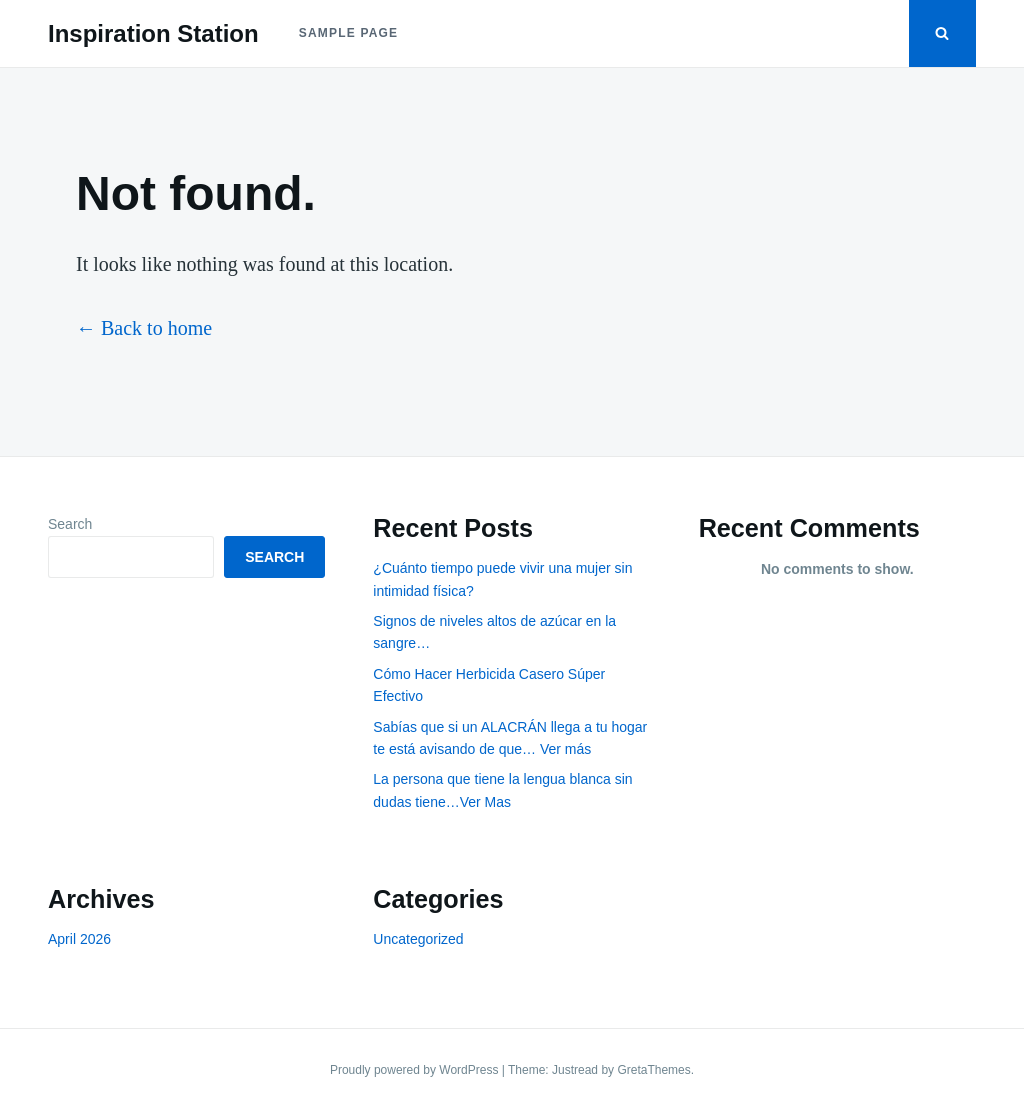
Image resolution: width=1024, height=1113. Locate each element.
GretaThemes (653, 1070)
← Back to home (144, 328)
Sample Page (349, 33)
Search (70, 524)
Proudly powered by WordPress (416, 1070)
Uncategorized (418, 939)
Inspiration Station (153, 33)
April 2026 (79, 939)
